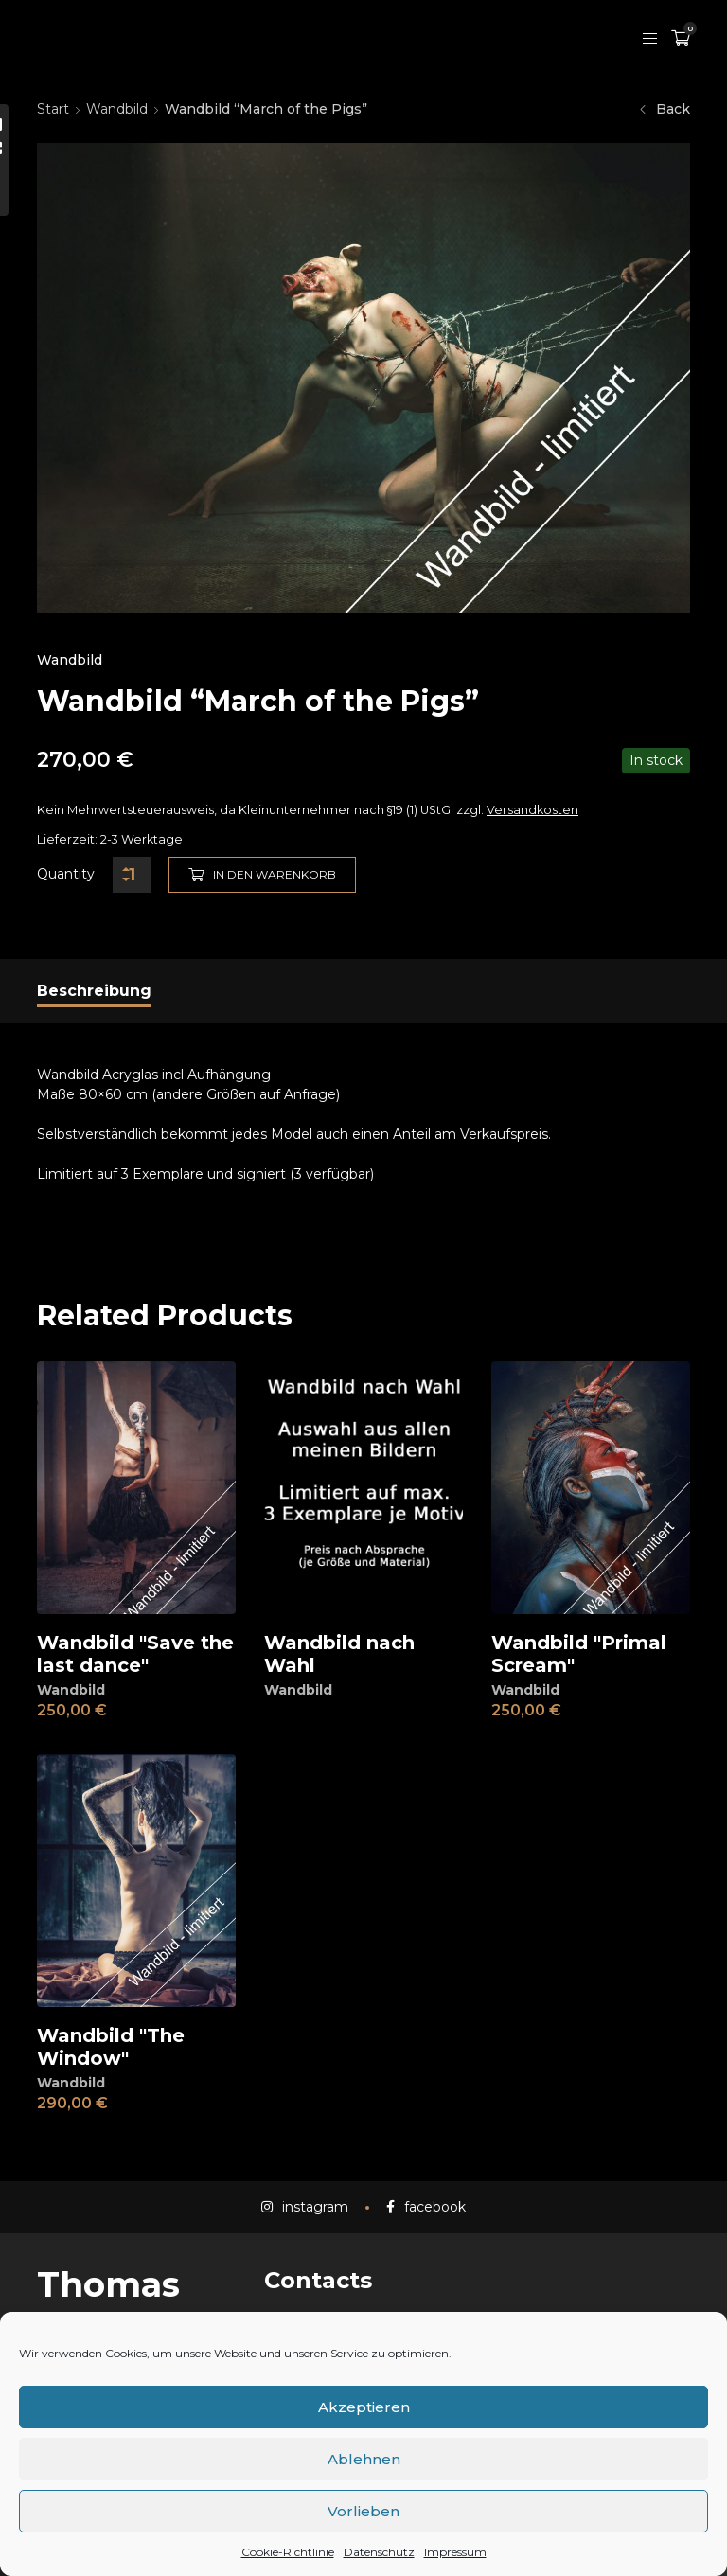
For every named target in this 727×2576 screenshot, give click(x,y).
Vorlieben (363, 2511)
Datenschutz (379, 2552)
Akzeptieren (364, 2407)
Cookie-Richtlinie (287, 2552)
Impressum (455, 2552)
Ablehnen (364, 2459)
